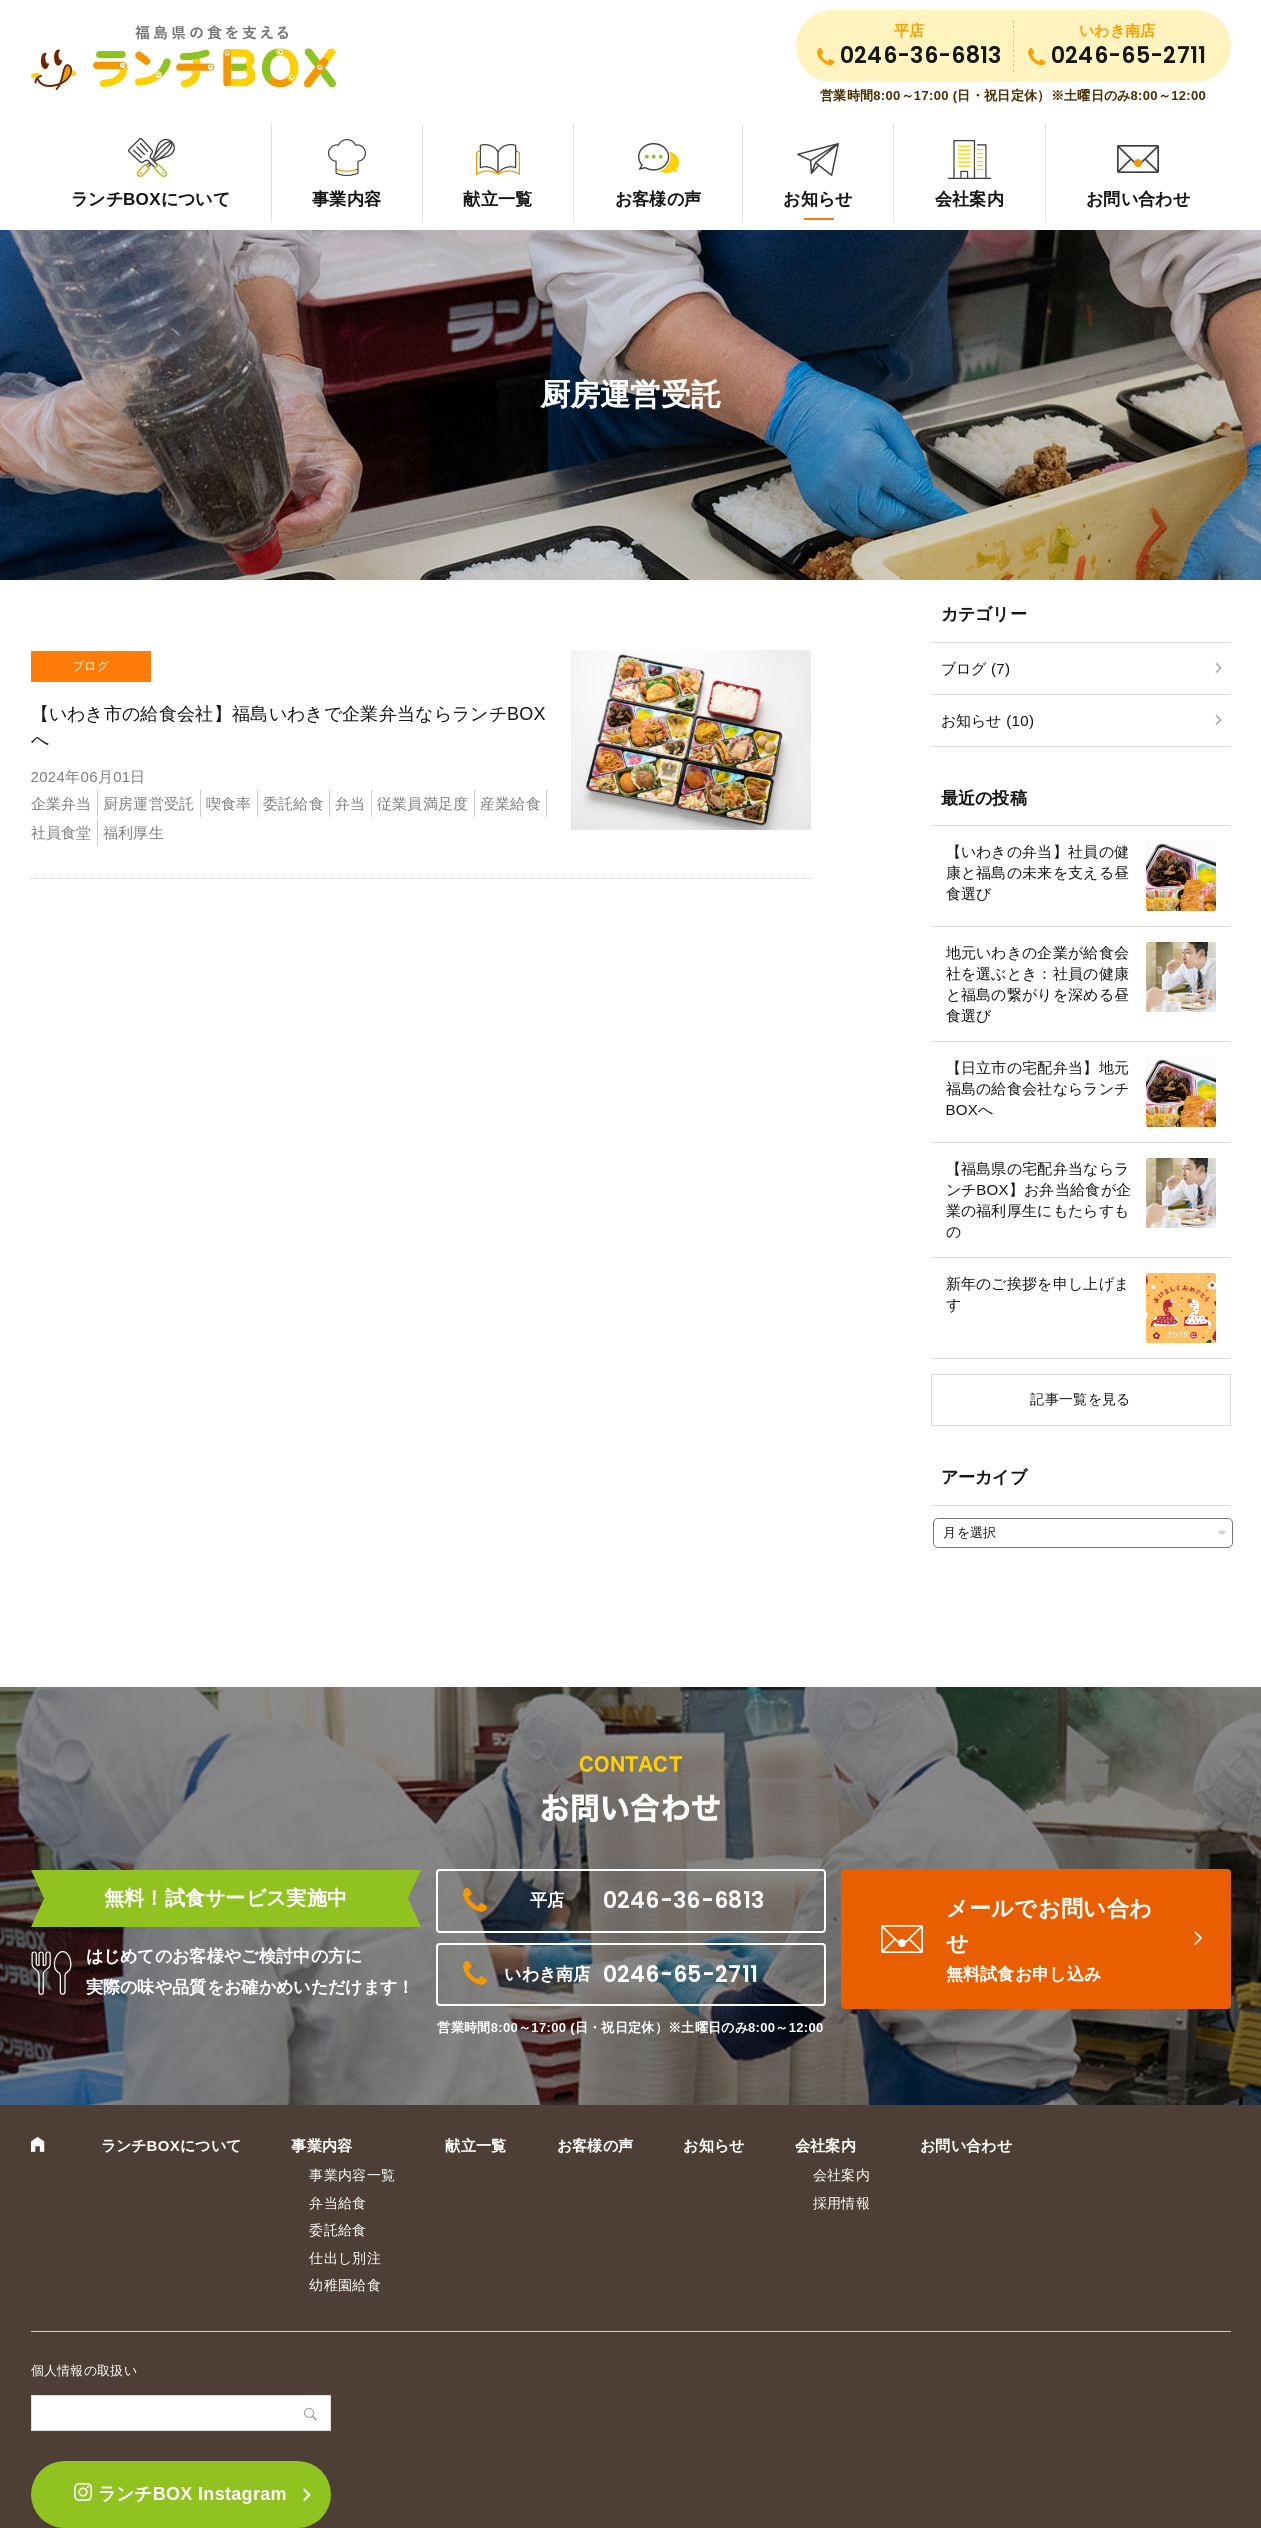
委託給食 (337, 2230)
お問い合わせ (1138, 199)
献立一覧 (497, 199)
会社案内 (969, 199)
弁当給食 (337, 2203)
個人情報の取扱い (84, 2370)
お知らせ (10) (988, 720)
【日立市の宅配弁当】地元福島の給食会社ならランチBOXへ (1038, 1088)
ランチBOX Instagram (180, 2493)
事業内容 (346, 199)
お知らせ (817, 199)
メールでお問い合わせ (1061, 1942)
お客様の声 (658, 199)
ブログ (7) (976, 668)
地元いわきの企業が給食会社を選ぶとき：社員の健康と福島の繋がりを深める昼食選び (1038, 984)
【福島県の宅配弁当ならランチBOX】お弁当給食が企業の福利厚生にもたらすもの (1039, 1200)
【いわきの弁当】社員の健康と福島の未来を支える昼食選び (1038, 872)
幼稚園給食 (345, 2285)
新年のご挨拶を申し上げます (1038, 1294)
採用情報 (841, 2203)
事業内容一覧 (352, 2175)
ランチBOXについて (150, 199)
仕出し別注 (345, 2258)
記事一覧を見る (1080, 1399)
